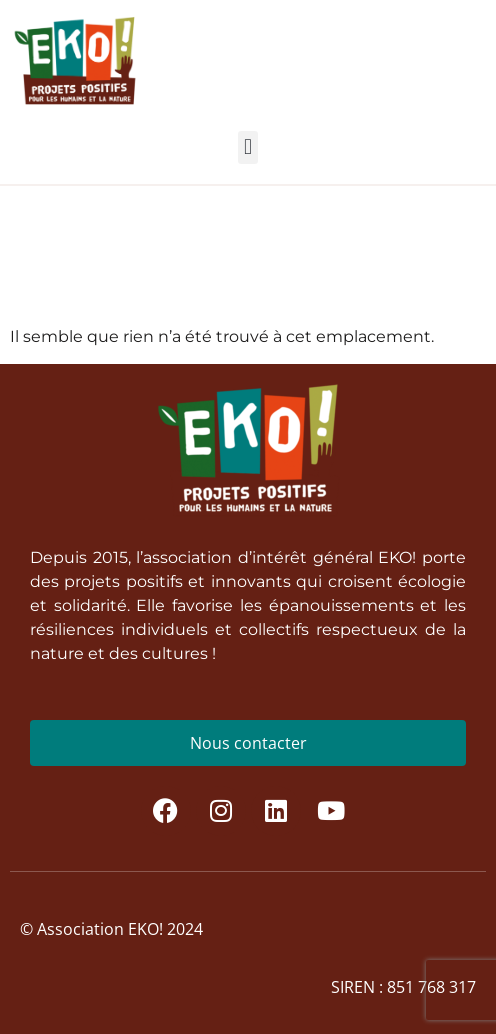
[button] (247, 147)
